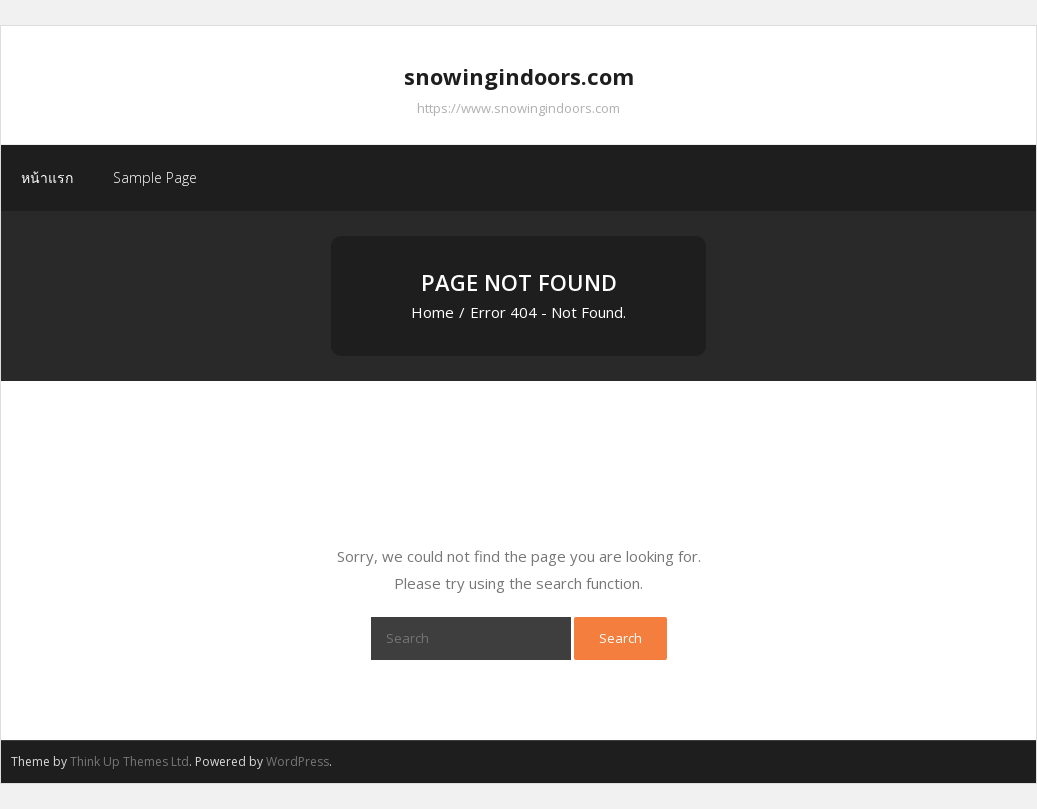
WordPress (297, 761)
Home (432, 312)
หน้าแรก (47, 177)
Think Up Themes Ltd (129, 761)
